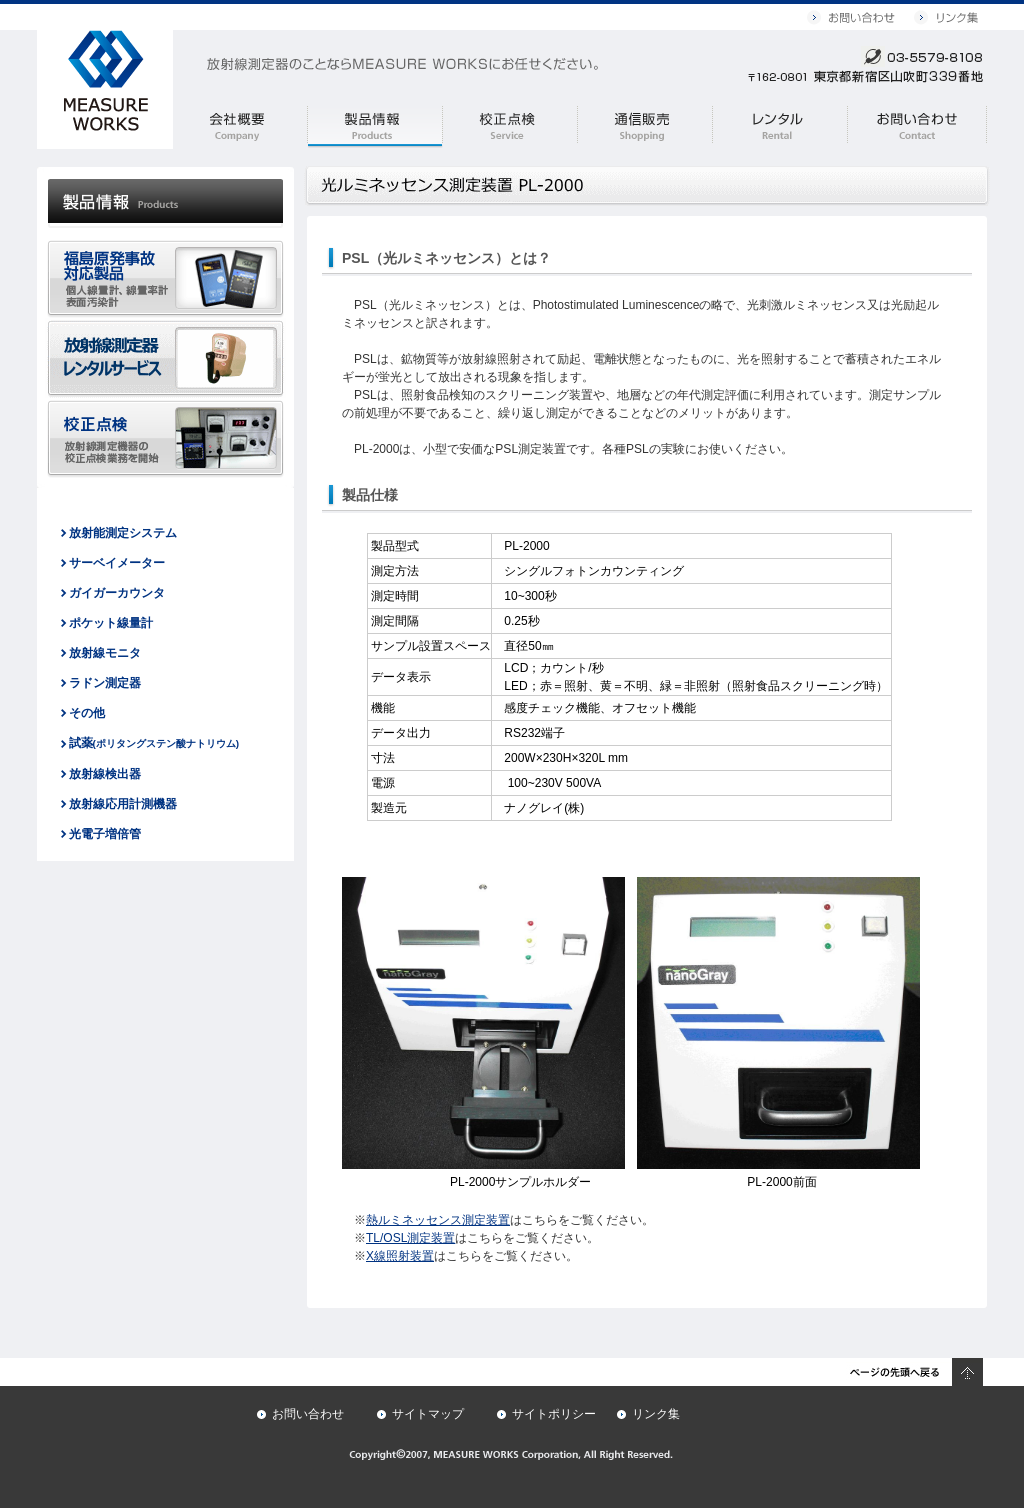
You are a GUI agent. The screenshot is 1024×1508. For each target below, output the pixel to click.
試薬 (154, 743)
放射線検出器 (105, 774)
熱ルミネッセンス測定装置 (438, 1220)
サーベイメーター (117, 563)
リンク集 (656, 1414)
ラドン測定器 (105, 683)
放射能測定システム (123, 533)
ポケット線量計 (111, 623)
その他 (87, 713)
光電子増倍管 (105, 834)
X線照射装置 (400, 1256)
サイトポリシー (554, 1414)
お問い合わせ (308, 1414)
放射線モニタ (105, 653)
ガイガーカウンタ (117, 593)
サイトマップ (428, 1414)
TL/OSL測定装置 (410, 1238)
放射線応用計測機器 (123, 804)
